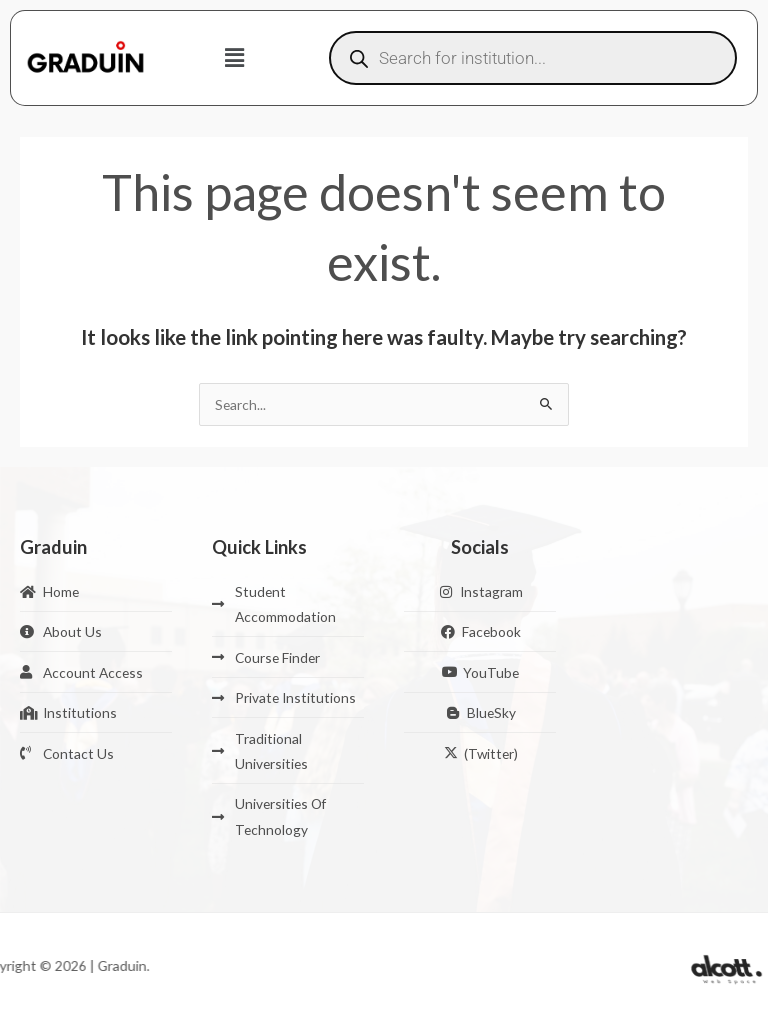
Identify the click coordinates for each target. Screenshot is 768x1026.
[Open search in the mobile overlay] (533, 58)
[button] (235, 57)
